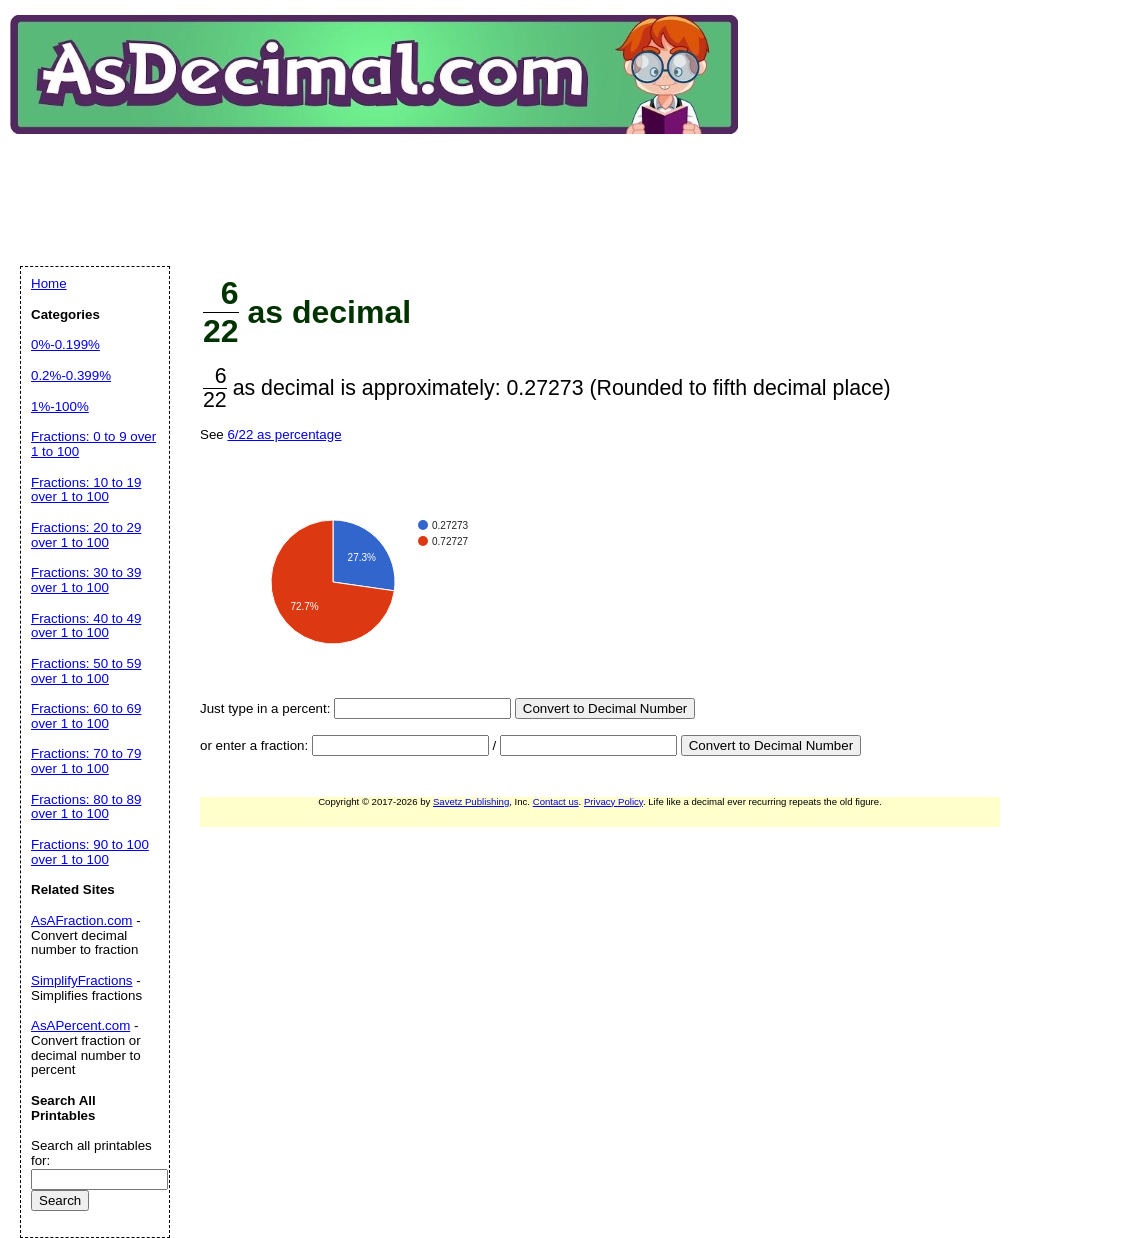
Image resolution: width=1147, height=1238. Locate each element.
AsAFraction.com (81, 920)
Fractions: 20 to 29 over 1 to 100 (86, 535)
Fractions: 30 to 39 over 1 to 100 (86, 580)
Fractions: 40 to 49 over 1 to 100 (86, 626)
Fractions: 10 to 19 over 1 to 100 (86, 490)
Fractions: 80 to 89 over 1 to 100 (86, 807)
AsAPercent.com (80, 1025)
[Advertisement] (384, 184)
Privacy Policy (613, 801)
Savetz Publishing (471, 801)
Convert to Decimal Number (605, 708)
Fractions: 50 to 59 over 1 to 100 (86, 671)
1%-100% (60, 406)
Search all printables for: (91, 1153)
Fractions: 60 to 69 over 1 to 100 (86, 716)
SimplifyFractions (81, 980)
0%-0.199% (65, 344)
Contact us (556, 801)
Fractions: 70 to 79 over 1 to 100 (86, 761)
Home (49, 283)
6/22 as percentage (284, 434)
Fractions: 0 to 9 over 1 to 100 (93, 444)
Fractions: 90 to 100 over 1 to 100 (90, 852)
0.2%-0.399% (71, 375)
